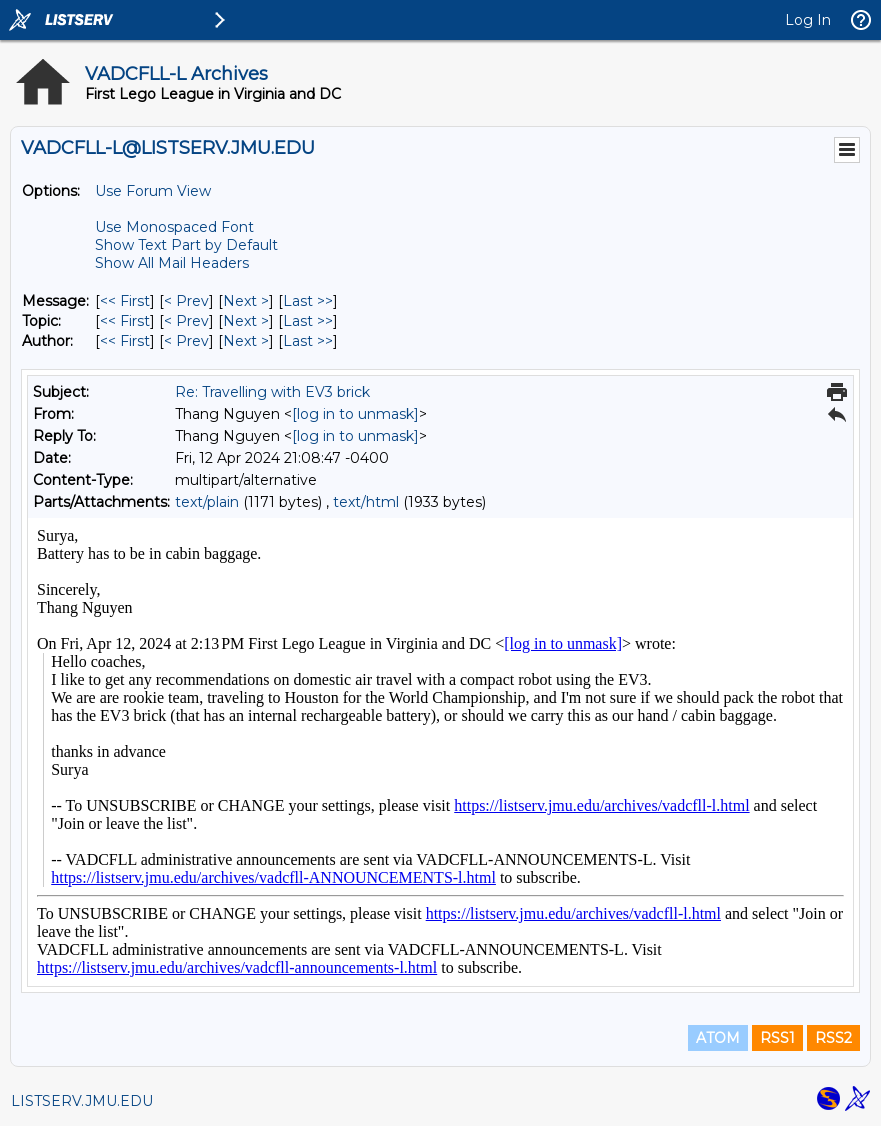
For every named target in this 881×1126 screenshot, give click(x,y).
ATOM (718, 1038)
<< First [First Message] (125, 301)
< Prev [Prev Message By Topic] (186, 321)
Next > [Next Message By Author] (246, 341)
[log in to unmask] (355, 414)
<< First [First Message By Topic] (125, 321)
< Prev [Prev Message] (186, 301)
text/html (366, 502)
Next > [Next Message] (246, 301)
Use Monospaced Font (174, 227)
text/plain (207, 502)
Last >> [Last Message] (308, 301)
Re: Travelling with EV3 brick (272, 392)
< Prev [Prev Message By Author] (186, 341)
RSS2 (833, 1038)
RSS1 (777, 1038)
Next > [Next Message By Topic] (246, 321)
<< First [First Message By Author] (125, 341)
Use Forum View (153, 191)
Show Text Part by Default (186, 245)
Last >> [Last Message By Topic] (308, 321)
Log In (808, 20)
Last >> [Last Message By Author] (308, 341)
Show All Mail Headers (172, 263)
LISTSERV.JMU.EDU (82, 1101)
